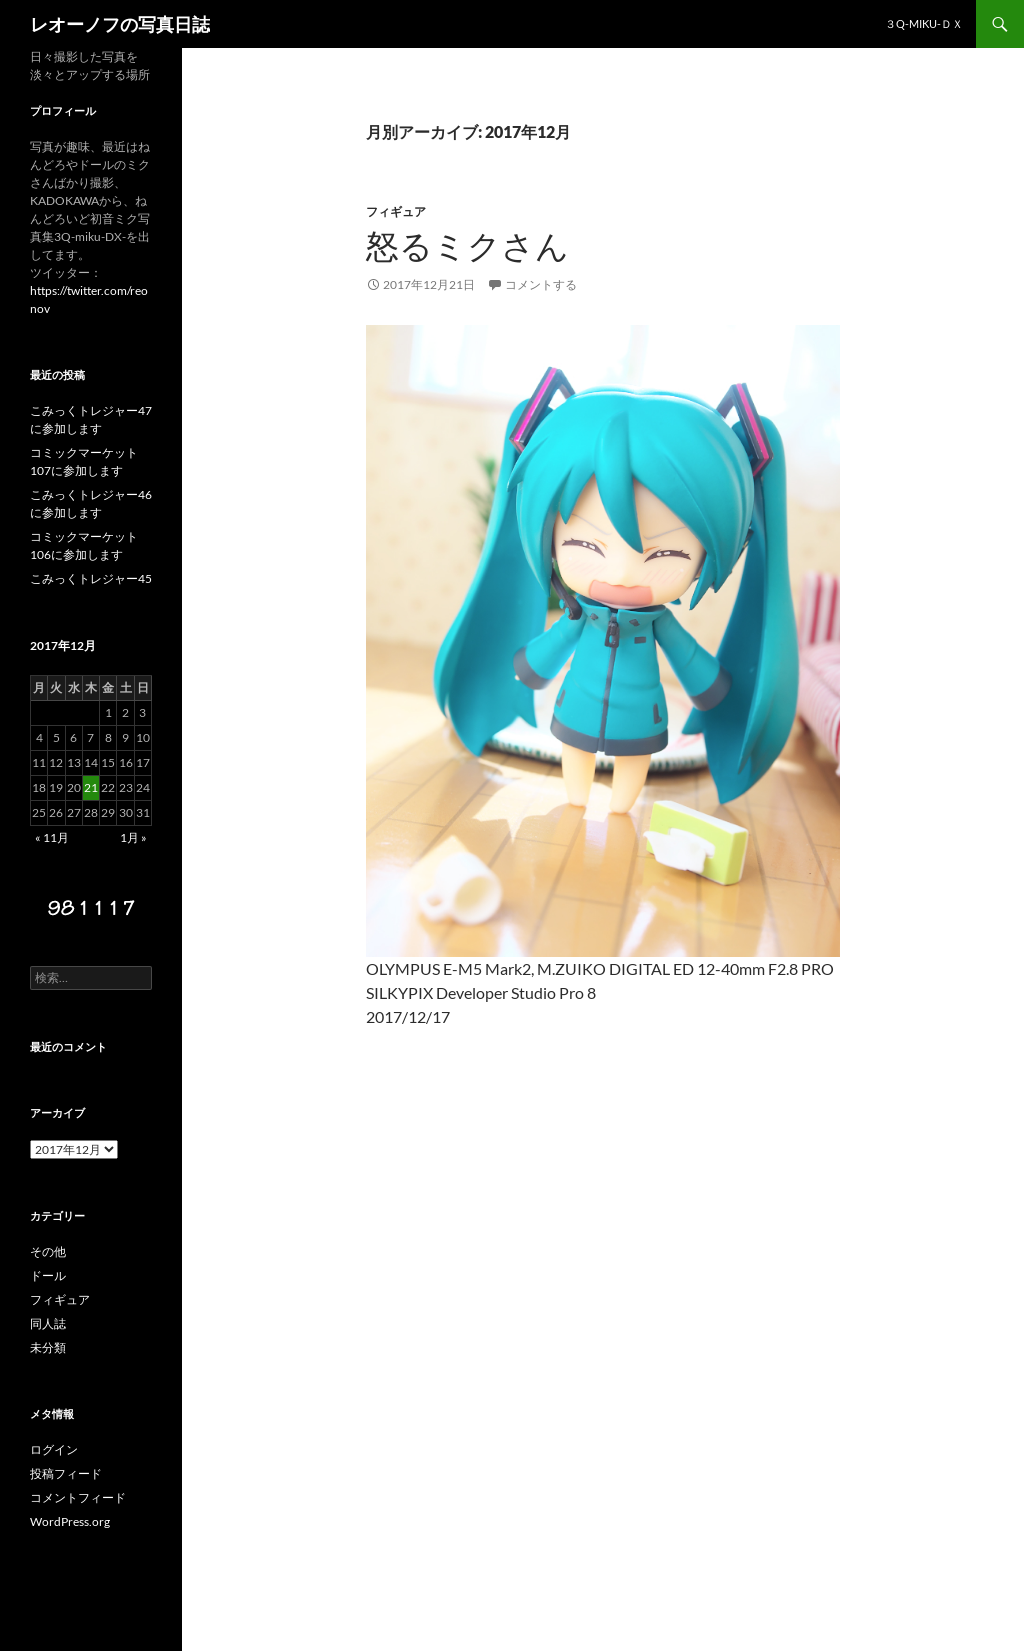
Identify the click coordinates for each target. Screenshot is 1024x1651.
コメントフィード (78, 1497)
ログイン (54, 1449)
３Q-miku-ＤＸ (924, 23)
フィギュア (396, 211)
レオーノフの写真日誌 (120, 24)
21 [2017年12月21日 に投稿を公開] (91, 787)
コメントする (541, 284)
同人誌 (48, 1323)
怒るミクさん (467, 245)
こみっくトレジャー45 (91, 578)
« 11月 (52, 837)
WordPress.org (70, 1521)
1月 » (133, 837)
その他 (48, 1251)
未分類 (48, 1347)
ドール (48, 1275)
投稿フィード (66, 1473)
